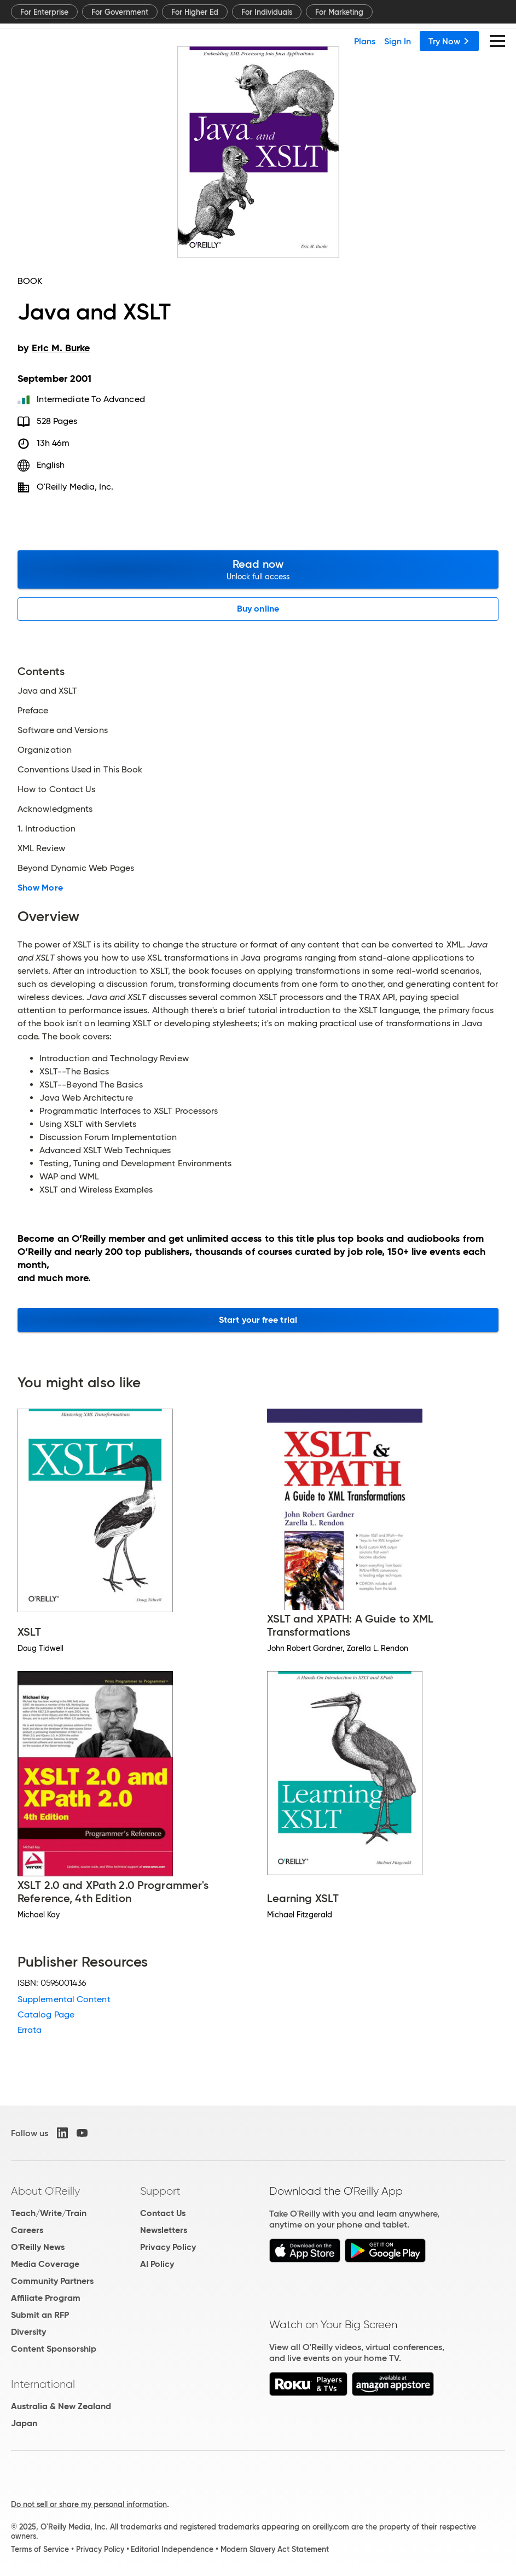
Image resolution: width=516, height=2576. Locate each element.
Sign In (397, 41)
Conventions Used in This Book (80, 769)
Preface (33, 710)
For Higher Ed (194, 12)
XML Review (41, 848)
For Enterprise (44, 12)
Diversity (28, 2331)
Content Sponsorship (53, 2348)
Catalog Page (46, 2014)
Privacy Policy (168, 2247)
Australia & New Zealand (61, 2406)
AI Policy (157, 2264)
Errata (30, 2030)
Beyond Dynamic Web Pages (76, 868)
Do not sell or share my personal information (89, 2504)
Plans (364, 41)
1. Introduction (47, 828)
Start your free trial (258, 1319)
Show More (40, 887)
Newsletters (163, 2230)
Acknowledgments (55, 809)
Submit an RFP (40, 2315)
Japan (24, 2423)
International (43, 2384)
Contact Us (162, 2213)
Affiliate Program (45, 2298)
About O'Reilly (45, 2190)
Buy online (258, 608)
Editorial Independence (172, 2549)
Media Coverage (45, 2264)
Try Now (449, 41)
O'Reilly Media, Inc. (75, 486)
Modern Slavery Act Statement (275, 2549)
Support (160, 2190)
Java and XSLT (47, 691)
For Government (119, 12)
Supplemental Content (64, 1999)
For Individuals (266, 12)
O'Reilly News (38, 2247)
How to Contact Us (56, 789)
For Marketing (339, 12)
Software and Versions (63, 730)
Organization (45, 750)
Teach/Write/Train (48, 2213)
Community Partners (52, 2281)
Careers (27, 2230)
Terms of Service (40, 2549)
